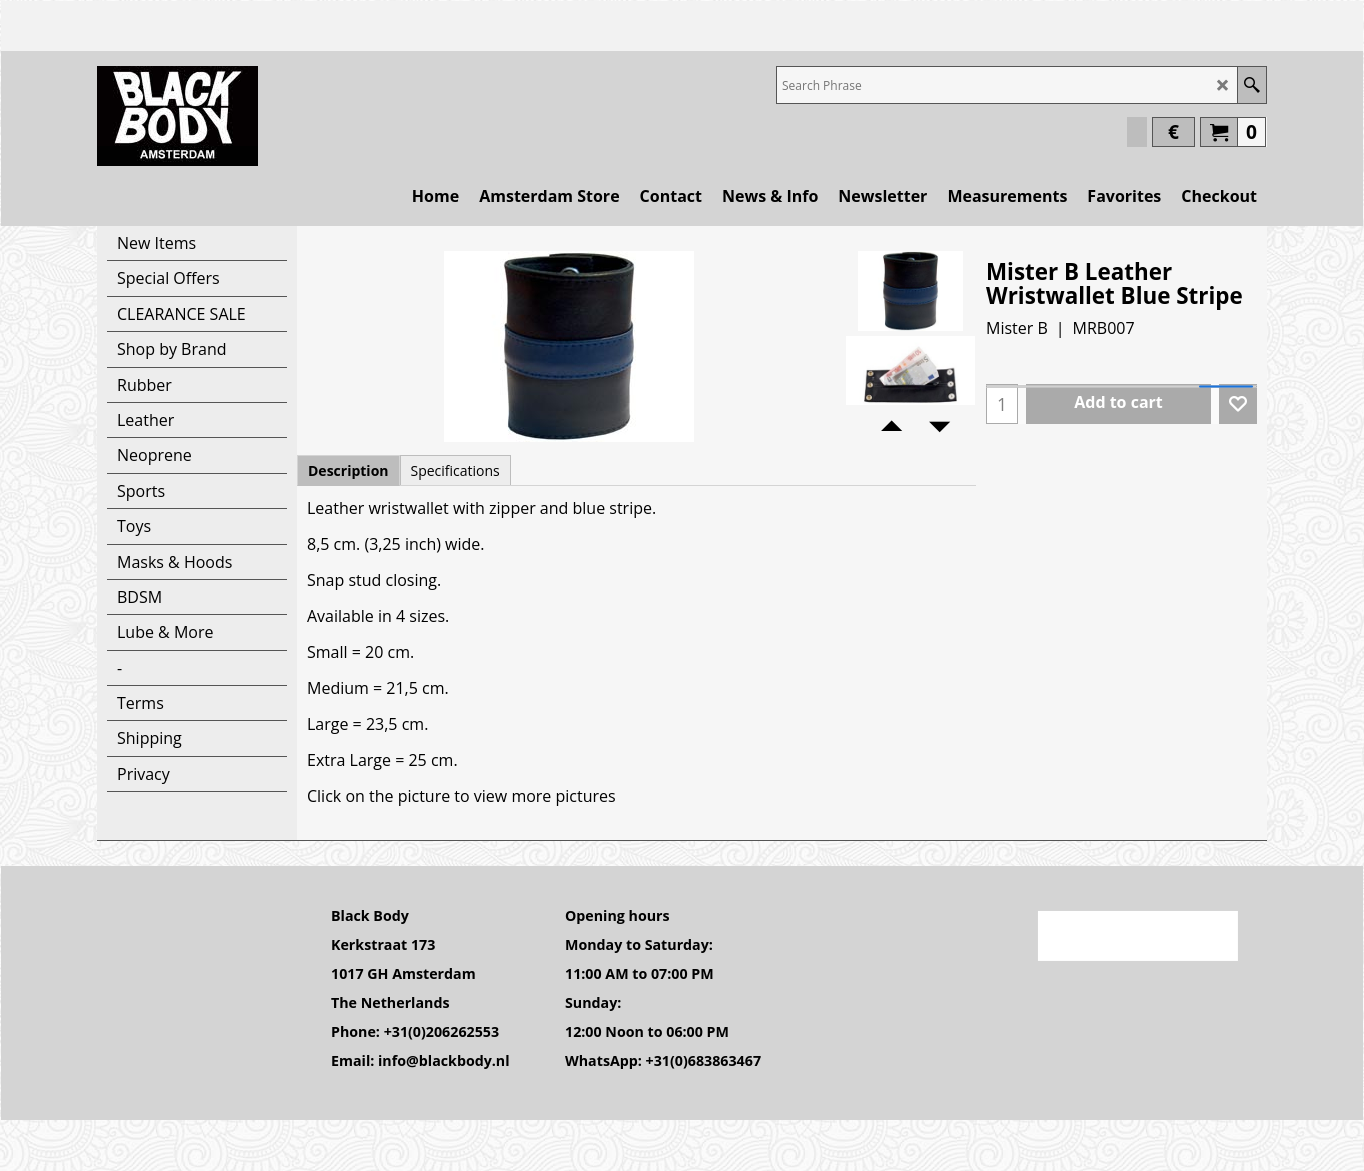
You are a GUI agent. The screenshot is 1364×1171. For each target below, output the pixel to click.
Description (348, 470)
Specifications (455, 470)
